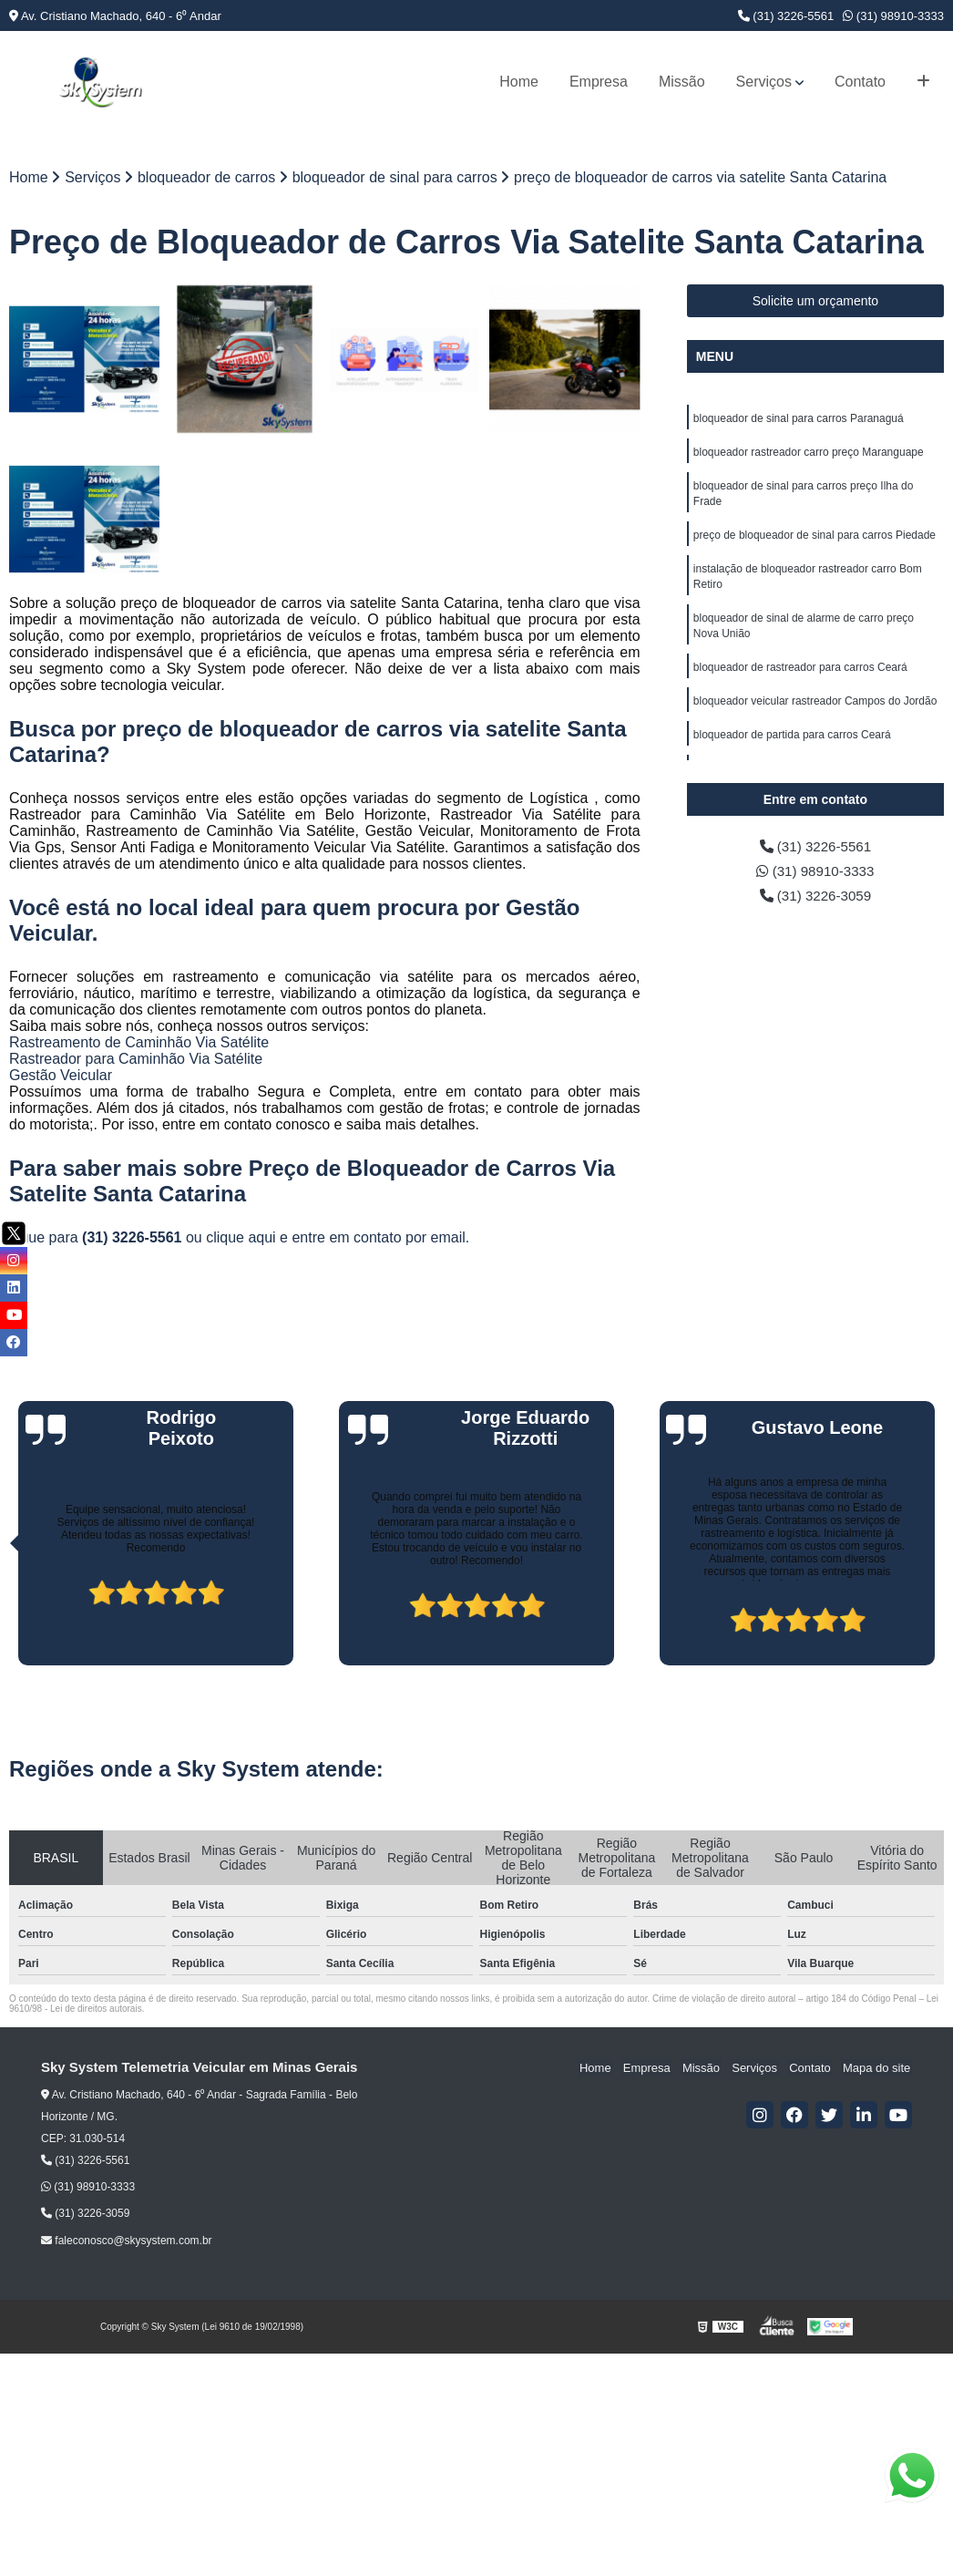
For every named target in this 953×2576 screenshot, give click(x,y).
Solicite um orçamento (816, 301)
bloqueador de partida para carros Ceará (792, 745)
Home (518, 81)
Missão (682, 81)
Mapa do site (877, 2069)
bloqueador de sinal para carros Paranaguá (798, 419)
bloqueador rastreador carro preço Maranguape (808, 454)
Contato (860, 81)
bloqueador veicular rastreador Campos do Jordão (815, 711)
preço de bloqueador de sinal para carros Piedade (814, 539)
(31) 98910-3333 (893, 16)
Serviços (764, 81)
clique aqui (241, 1238)
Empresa (598, 81)
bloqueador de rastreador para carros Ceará (800, 676)
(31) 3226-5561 (786, 16)
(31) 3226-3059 (815, 898)
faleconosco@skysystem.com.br (126, 2241)
